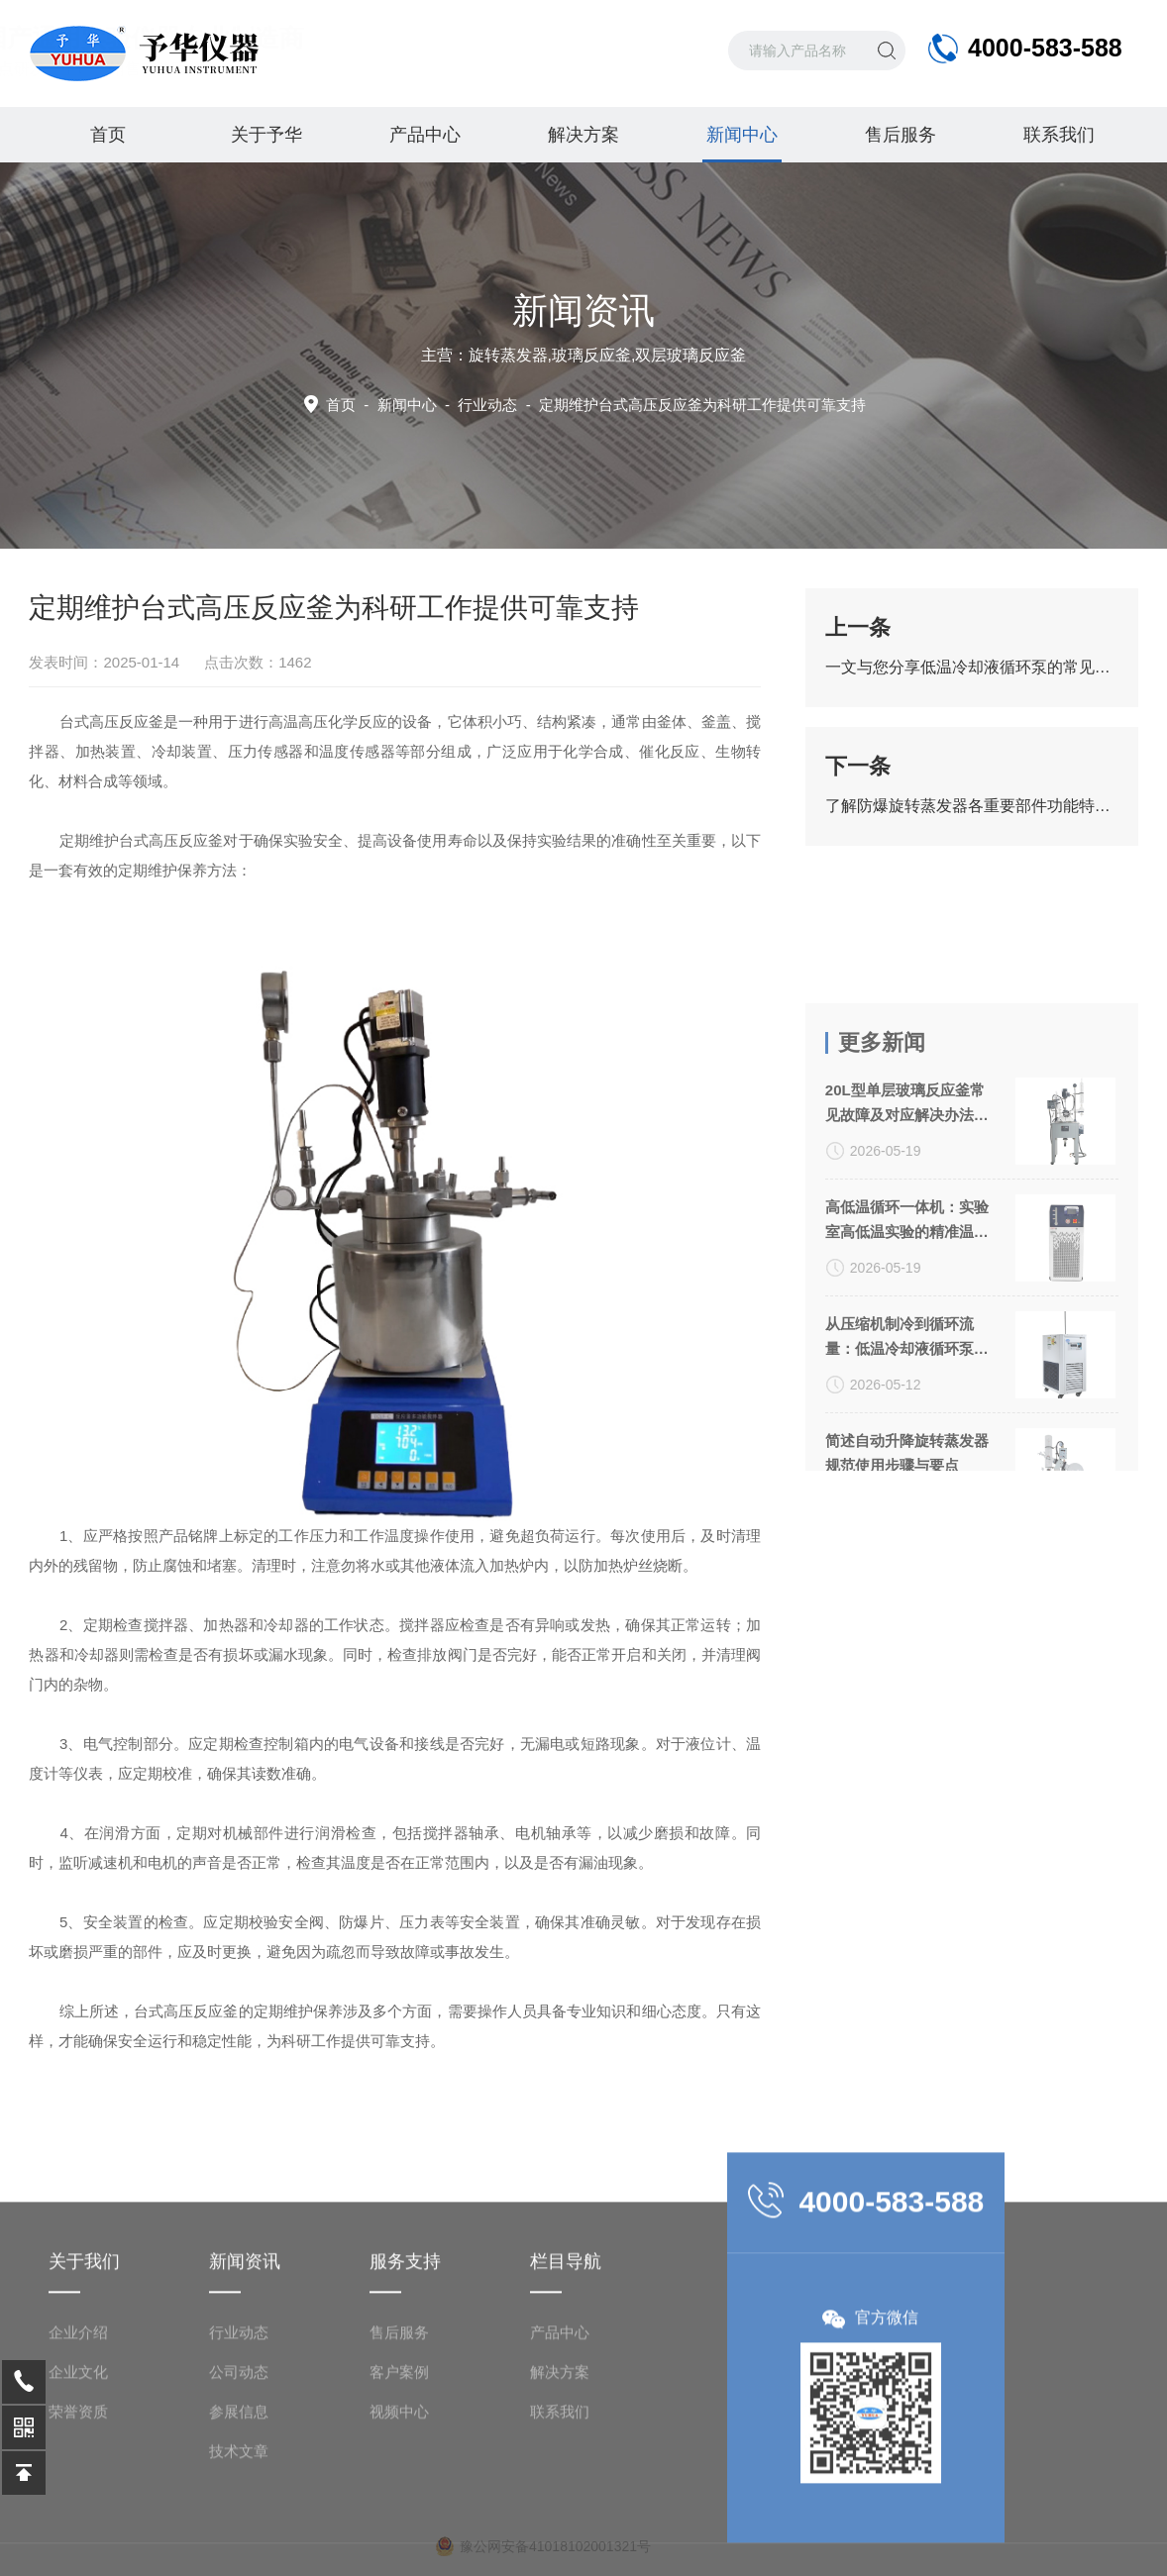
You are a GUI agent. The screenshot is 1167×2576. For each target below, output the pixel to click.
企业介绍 (78, 2430)
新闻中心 (742, 143)
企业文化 (78, 2470)
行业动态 (238, 2430)
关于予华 (266, 135)
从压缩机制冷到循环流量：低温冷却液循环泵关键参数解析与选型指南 (907, 1466)
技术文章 (238, 2549)
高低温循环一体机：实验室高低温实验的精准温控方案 (907, 1349)
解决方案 (583, 135)
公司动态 (238, 2470)
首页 (108, 135)
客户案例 (399, 2470)
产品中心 (425, 135)
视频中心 (399, 2510)
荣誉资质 (78, 2510)
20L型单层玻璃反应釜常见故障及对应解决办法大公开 (907, 1232)
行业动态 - (662, 404)
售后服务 (900, 135)
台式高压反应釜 (171, 840)
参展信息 (238, 2510)
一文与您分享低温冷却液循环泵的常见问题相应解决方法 (971, 667)
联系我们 (1059, 135)
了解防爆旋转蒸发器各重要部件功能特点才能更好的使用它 (971, 805)
